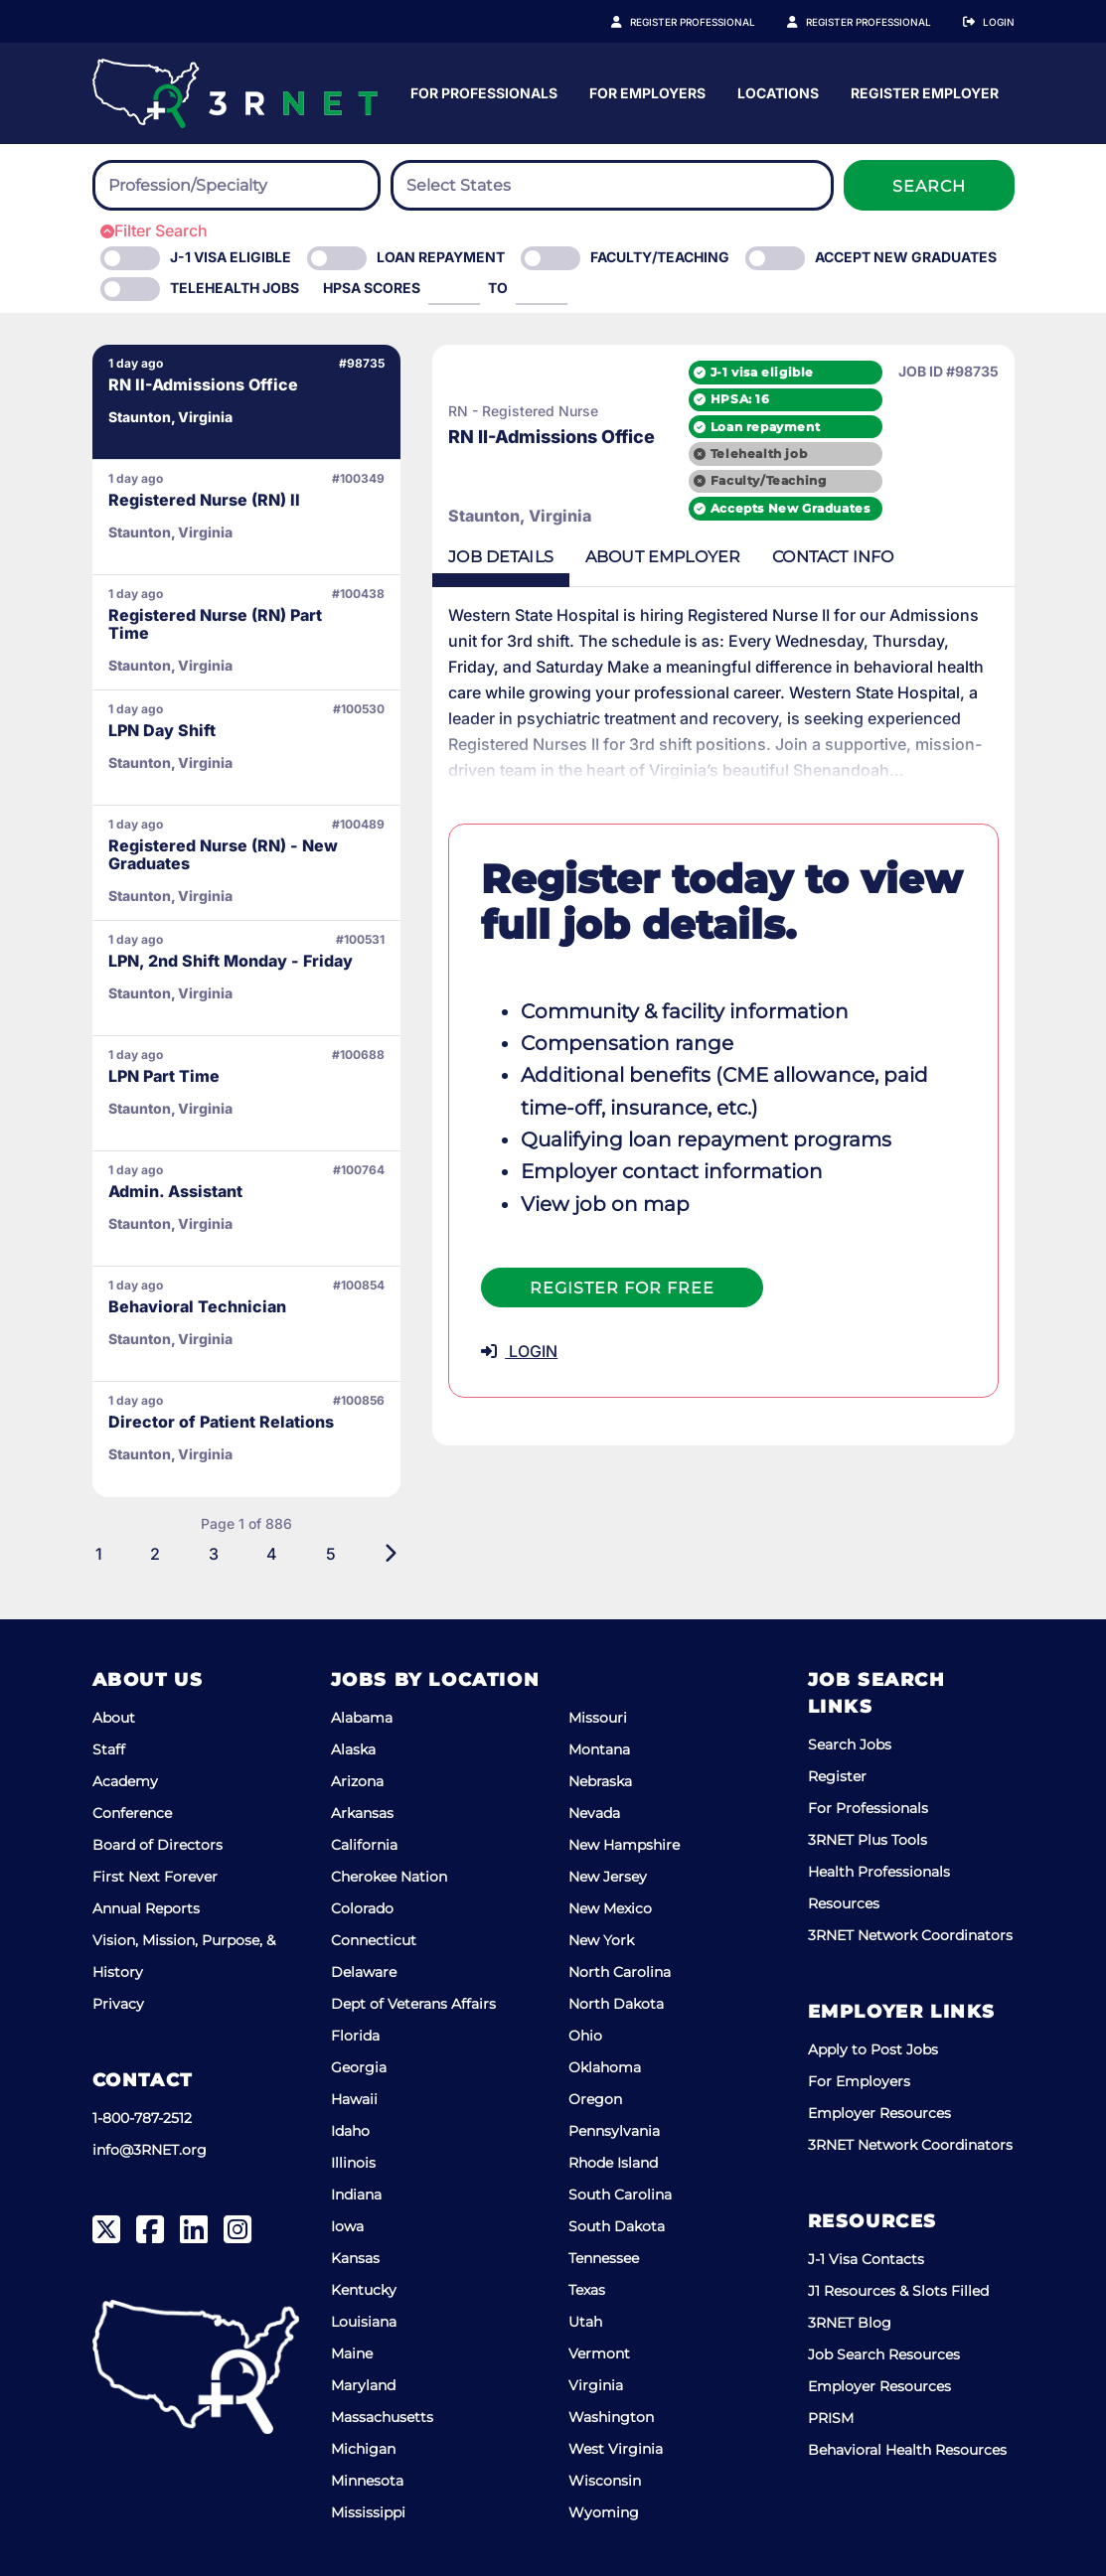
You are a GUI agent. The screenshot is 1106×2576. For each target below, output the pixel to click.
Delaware (363, 1972)
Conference (132, 1813)
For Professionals (679, 92)
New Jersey (607, 1877)
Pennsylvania (614, 2131)
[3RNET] (235, 93)
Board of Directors (157, 1845)
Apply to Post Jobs (873, 2049)
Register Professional (714, 22)
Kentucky (363, 2290)
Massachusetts (382, 2417)
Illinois (353, 2163)
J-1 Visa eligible (230, 256)
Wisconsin (604, 2481)
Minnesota (367, 2481)
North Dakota (616, 2004)
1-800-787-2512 (142, 2118)
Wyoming (603, 2512)
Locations (974, 92)
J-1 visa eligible (762, 372)
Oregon (595, 2099)
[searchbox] (217, 186)
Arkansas (362, 1813)
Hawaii (354, 2099)
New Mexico (610, 1908)
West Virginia (615, 2449)
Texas (586, 2290)
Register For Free (599, 1288)
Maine (352, 2353)
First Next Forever (155, 1877)
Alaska (353, 1749)
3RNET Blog (849, 2323)
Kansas (355, 2258)
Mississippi (368, 2512)
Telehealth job (759, 453)
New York (601, 1940)
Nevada (594, 1813)
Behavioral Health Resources (907, 2450)
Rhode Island (613, 2163)
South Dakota (616, 2226)
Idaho (350, 2131)
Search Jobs (849, 1744)
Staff (108, 1749)
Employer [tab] (639, 556)
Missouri (597, 1718)
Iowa (347, 2226)
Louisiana (363, 2322)
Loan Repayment (441, 256)
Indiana (356, 2194)
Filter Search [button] (154, 230)
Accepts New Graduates (790, 508)
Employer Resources (879, 2113)
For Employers (843, 92)
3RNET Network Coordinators (910, 1935)
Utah (585, 2322)
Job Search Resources (884, 2354)
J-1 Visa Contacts (866, 2259)
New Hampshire (624, 1845)
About (113, 1718)
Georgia (359, 2067)
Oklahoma (604, 2067)
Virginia (595, 2385)
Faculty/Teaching (659, 256)
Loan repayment (765, 426)
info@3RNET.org (149, 2150)
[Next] (367, 1554)
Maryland (363, 2385)
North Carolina (619, 1972)
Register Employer (879, 22)
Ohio (585, 2036)
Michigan (363, 2449)
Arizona (357, 1781)
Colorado (362, 1908)
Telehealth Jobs (234, 287)
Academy (125, 1781)
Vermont (599, 2353)
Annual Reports (146, 1908)
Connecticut (373, 1940)
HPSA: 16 (740, 398)
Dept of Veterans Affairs (413, 2004)
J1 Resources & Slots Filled (898, 2291)
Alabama (362, 1718)
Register (837, 1776)
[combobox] (236, 185)
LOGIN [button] (496, 1351)
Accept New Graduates (906, 256)
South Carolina (620, 2194)
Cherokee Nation (389, 1877)
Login (999, 22)
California (364, 1845)
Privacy (118, 2004)
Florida (355, 2036)
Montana (599, 1749)
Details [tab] (478, 556)
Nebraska (600, 1781)
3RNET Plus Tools (867, 1840)
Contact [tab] (810, 556)
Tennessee (603, 2258)
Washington (611, 2417)
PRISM (831, 2418)
